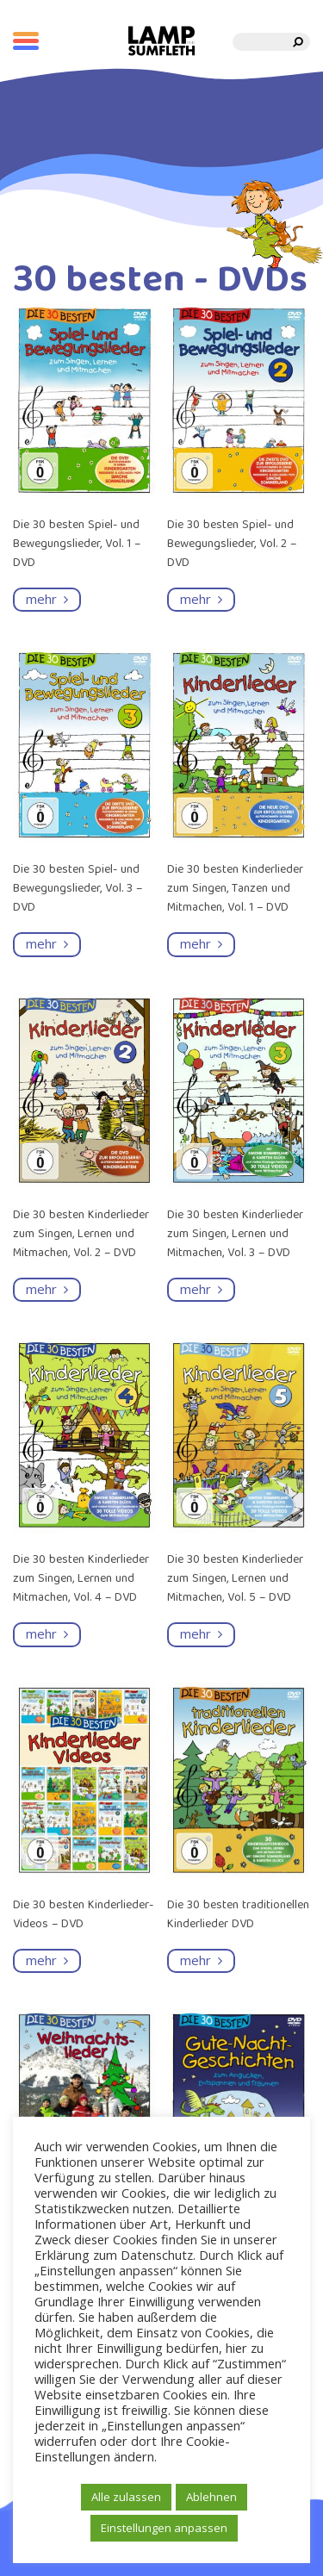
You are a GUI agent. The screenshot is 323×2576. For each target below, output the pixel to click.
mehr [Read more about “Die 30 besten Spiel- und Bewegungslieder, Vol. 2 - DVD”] (201, 598)
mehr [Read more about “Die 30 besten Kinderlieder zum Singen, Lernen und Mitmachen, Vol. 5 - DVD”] (201, 1633)
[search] (298, 42)
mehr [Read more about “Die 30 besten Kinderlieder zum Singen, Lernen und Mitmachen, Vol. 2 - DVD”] (47, 1288)
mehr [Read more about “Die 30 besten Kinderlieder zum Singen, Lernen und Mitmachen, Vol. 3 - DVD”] (201, 1288)
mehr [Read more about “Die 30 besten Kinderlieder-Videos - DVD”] (47, 1960)
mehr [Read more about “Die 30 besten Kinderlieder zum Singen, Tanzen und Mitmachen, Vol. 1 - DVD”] (201, 943)
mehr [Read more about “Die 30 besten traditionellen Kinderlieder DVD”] (201, 1960)
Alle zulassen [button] (126, 2496)
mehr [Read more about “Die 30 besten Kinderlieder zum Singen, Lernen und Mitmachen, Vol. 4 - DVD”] (47, 1633)
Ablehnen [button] (211, 2496)
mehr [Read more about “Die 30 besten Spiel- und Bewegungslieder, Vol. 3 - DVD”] (47, 943)
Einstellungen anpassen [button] (164, 2528)
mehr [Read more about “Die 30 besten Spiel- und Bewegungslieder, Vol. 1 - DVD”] (47, 598)
